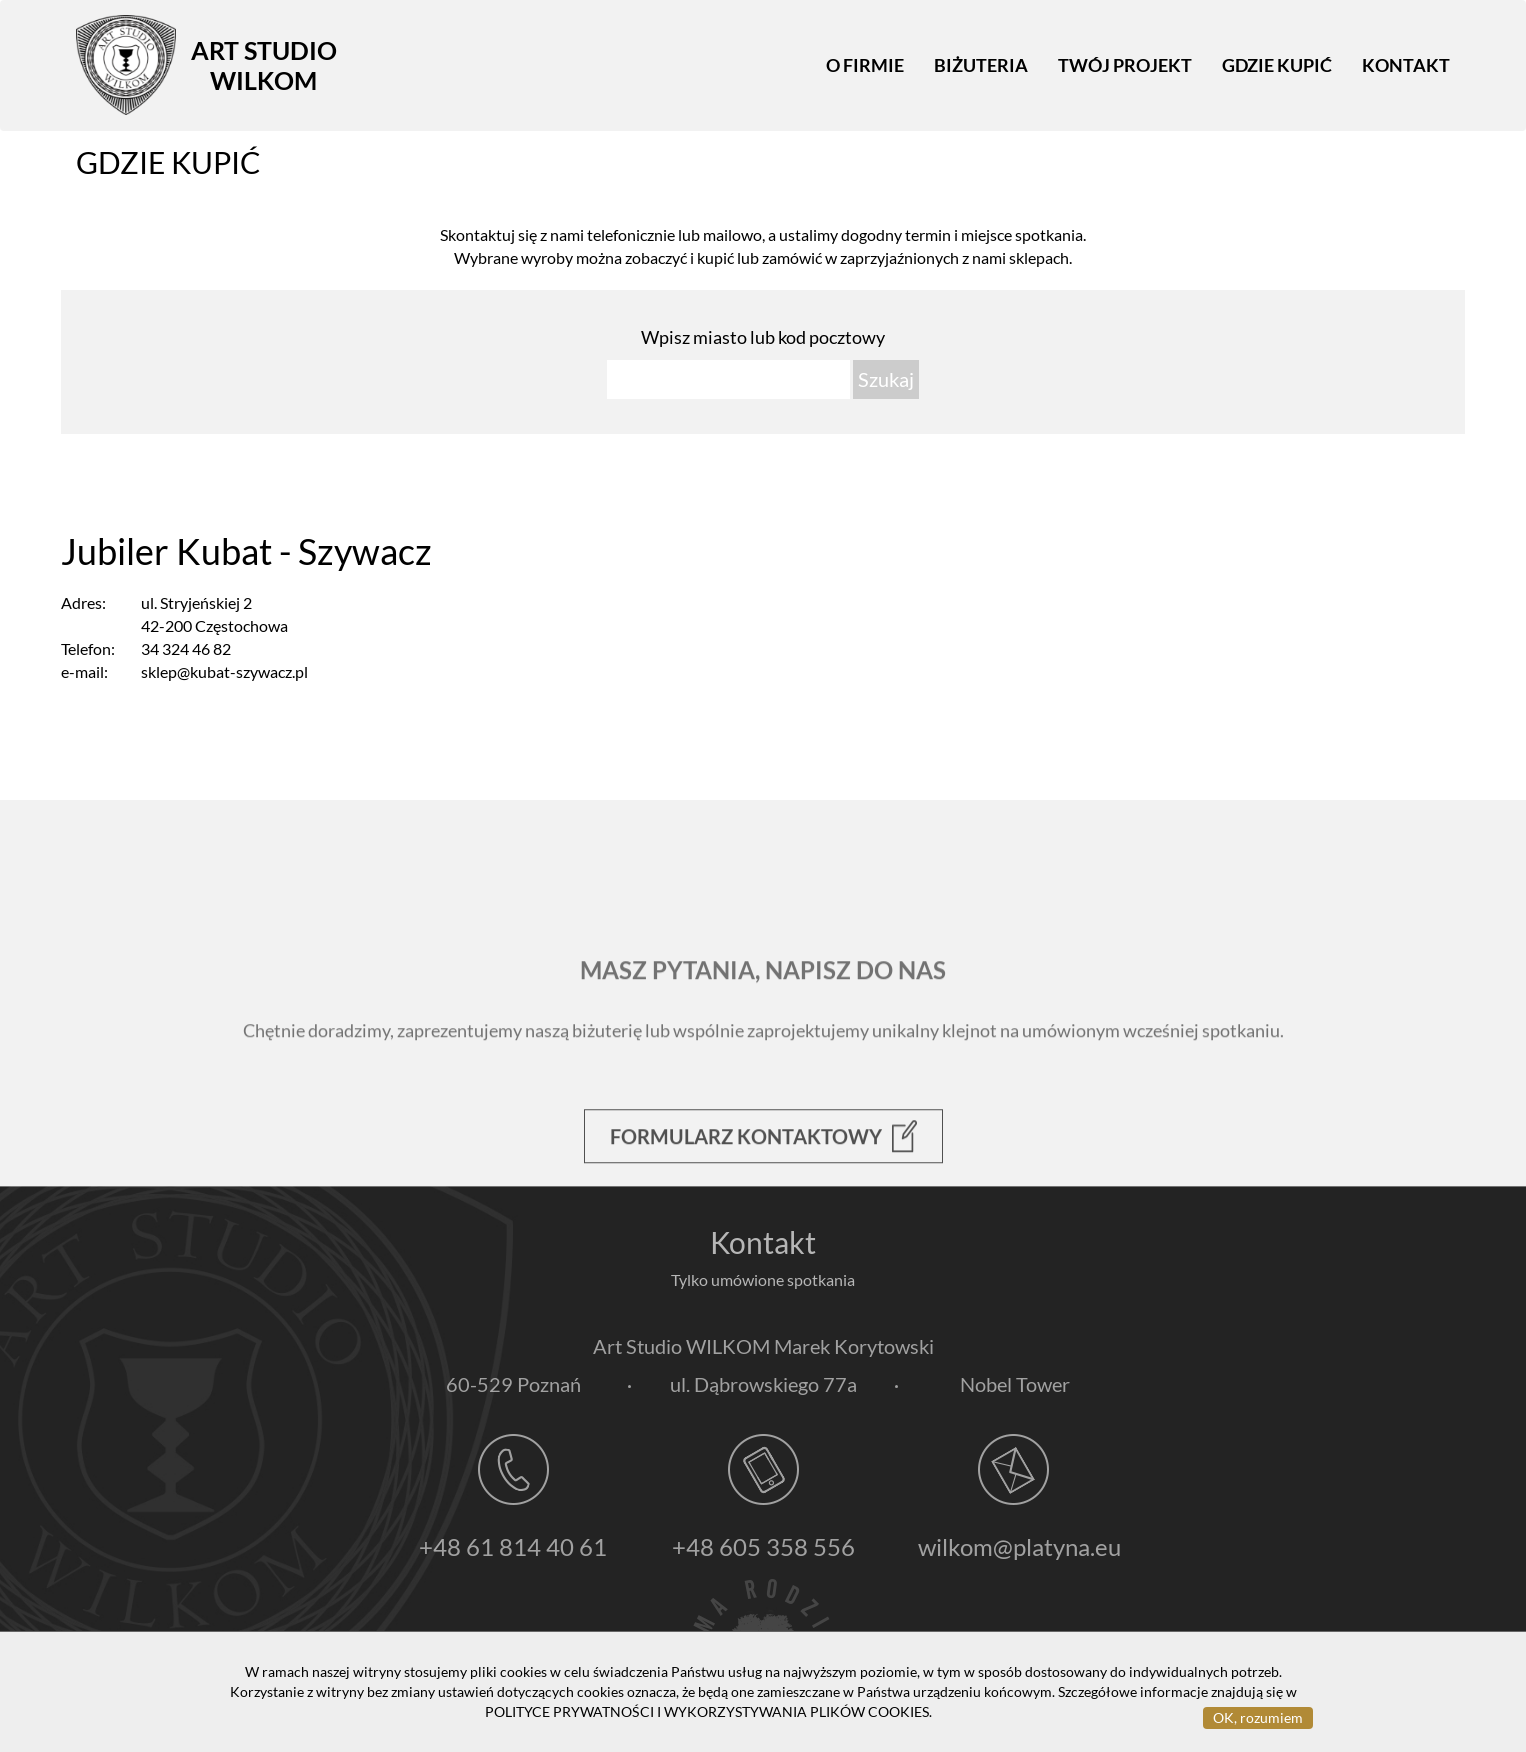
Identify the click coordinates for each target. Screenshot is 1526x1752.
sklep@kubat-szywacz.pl (224, 671)
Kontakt (1406, 65)
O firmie (865, 65)
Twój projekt (1125, 65)
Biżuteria (981, 65)
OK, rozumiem (1258, 1717)
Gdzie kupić (1277, 65)
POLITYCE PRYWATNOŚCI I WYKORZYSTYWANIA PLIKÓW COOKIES (707, 1711)
